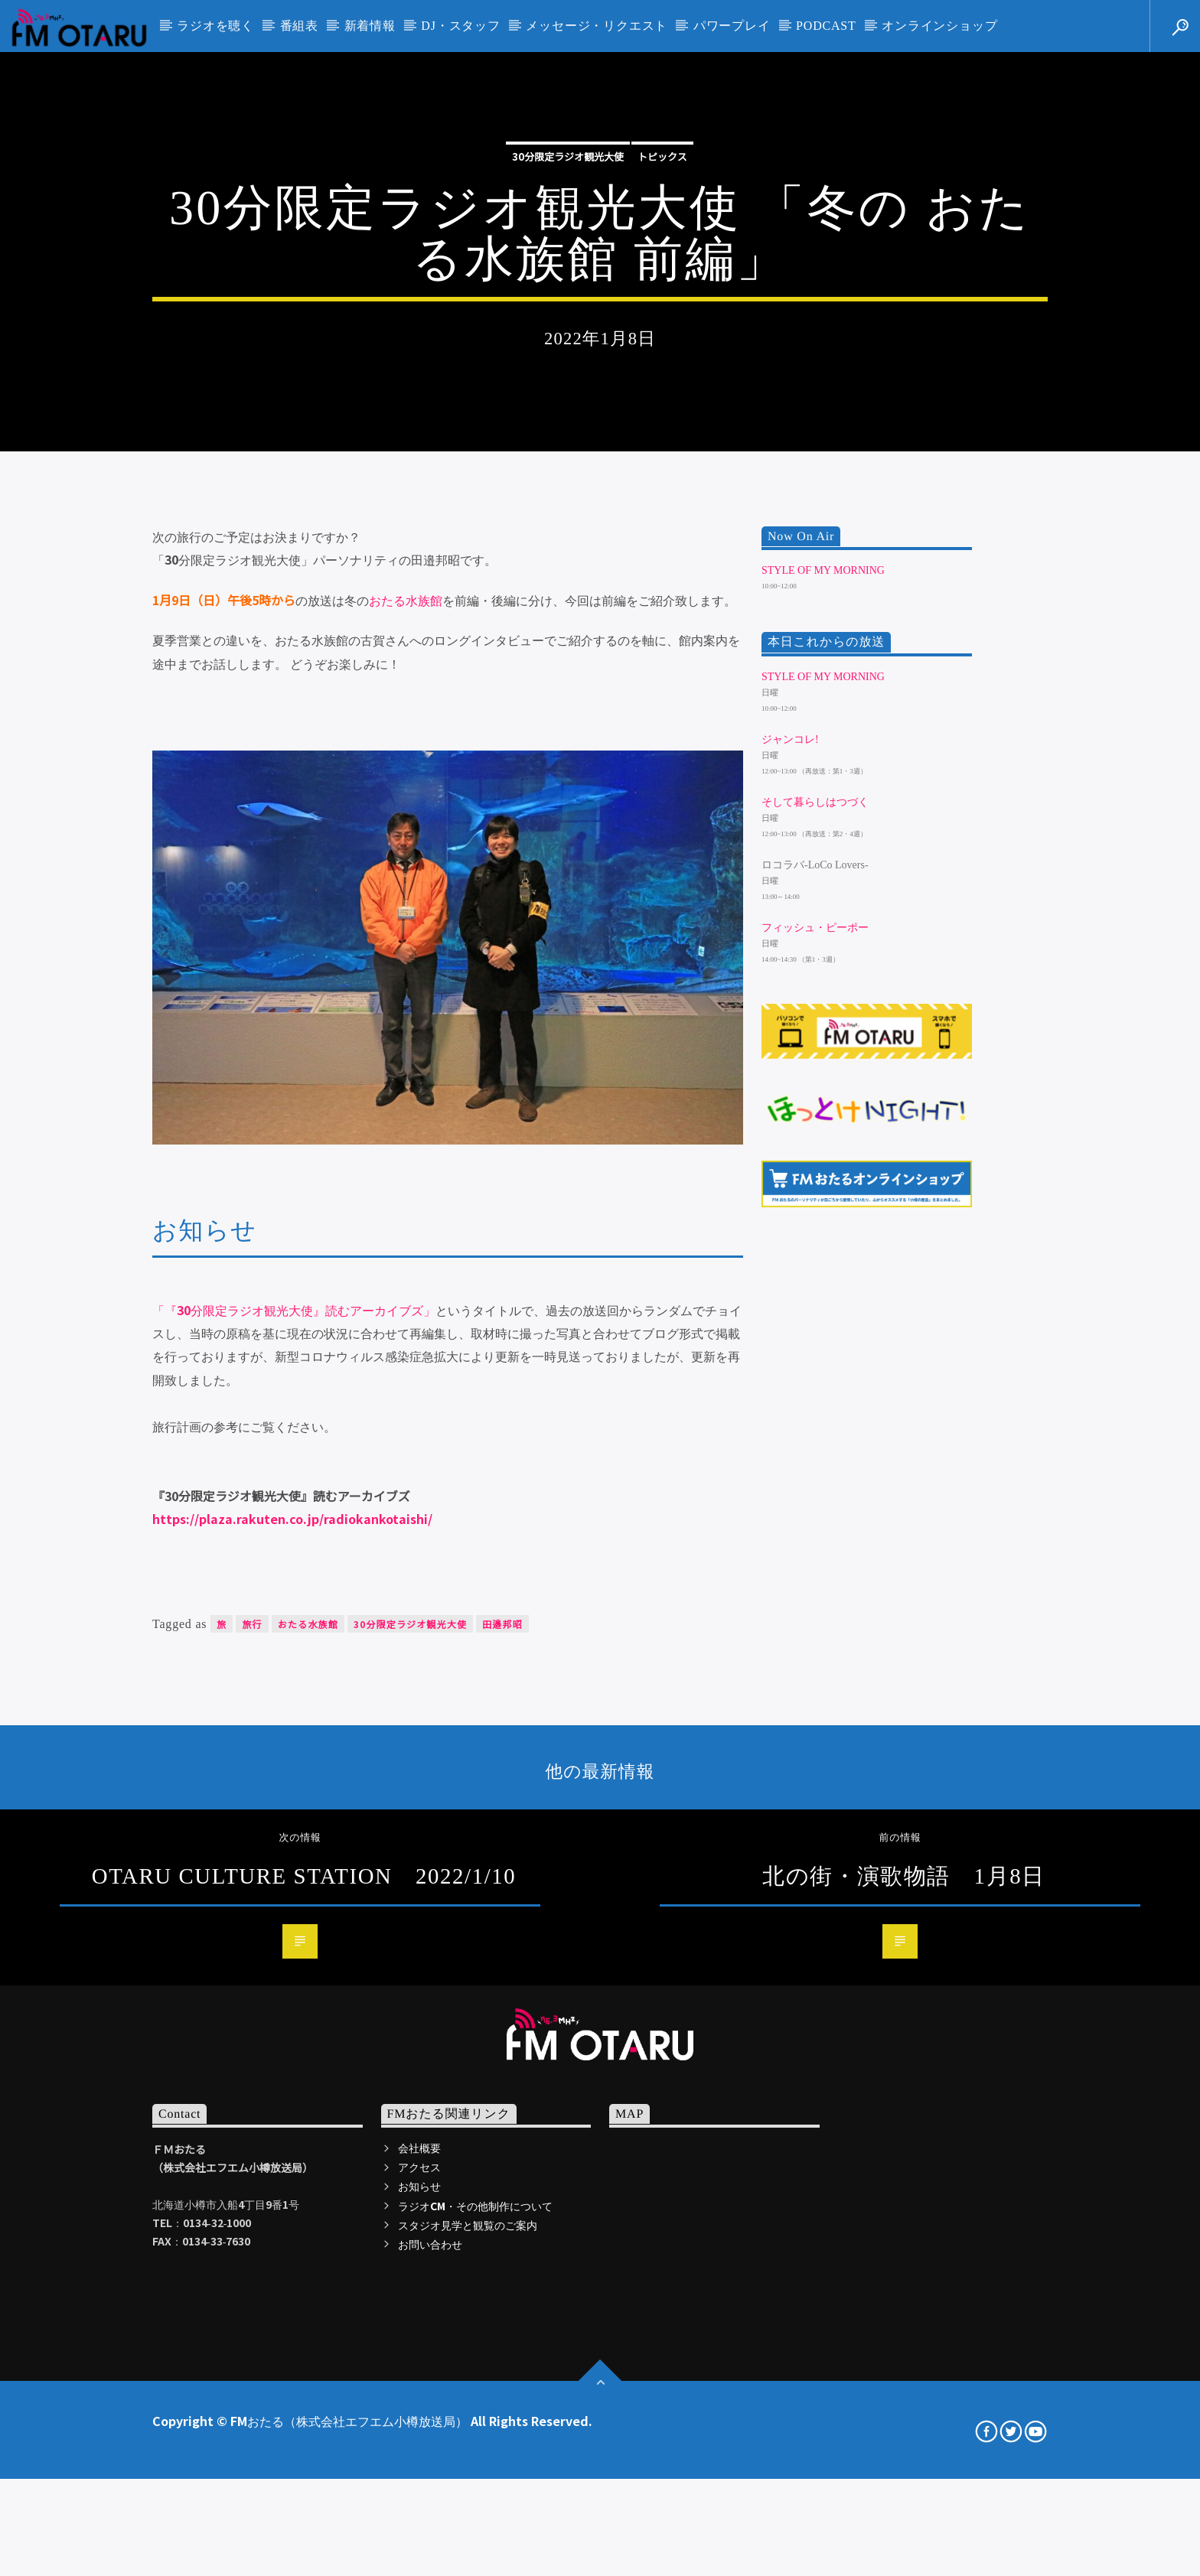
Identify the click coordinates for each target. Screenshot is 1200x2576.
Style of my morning (823, 1025)
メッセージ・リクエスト (596, 25)
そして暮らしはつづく (815, 1257)
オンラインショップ (939, 25)
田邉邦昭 (502, 2079)
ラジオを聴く (215, 25)
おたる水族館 (405, 1055)
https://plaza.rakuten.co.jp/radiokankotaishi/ (292, 1974)
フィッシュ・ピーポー (815, 1383)
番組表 (299, 25)
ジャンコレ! (790, 1194)
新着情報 (370, 25)
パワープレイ (732, 25)
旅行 (252, 2079)
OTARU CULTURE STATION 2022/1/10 (304, 2331)
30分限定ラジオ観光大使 (568, 364)
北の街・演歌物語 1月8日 (903, 2331)
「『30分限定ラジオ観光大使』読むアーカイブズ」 (293, 1765)
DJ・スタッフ (460, 25)
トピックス (662, 364)
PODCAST (826, 25)
